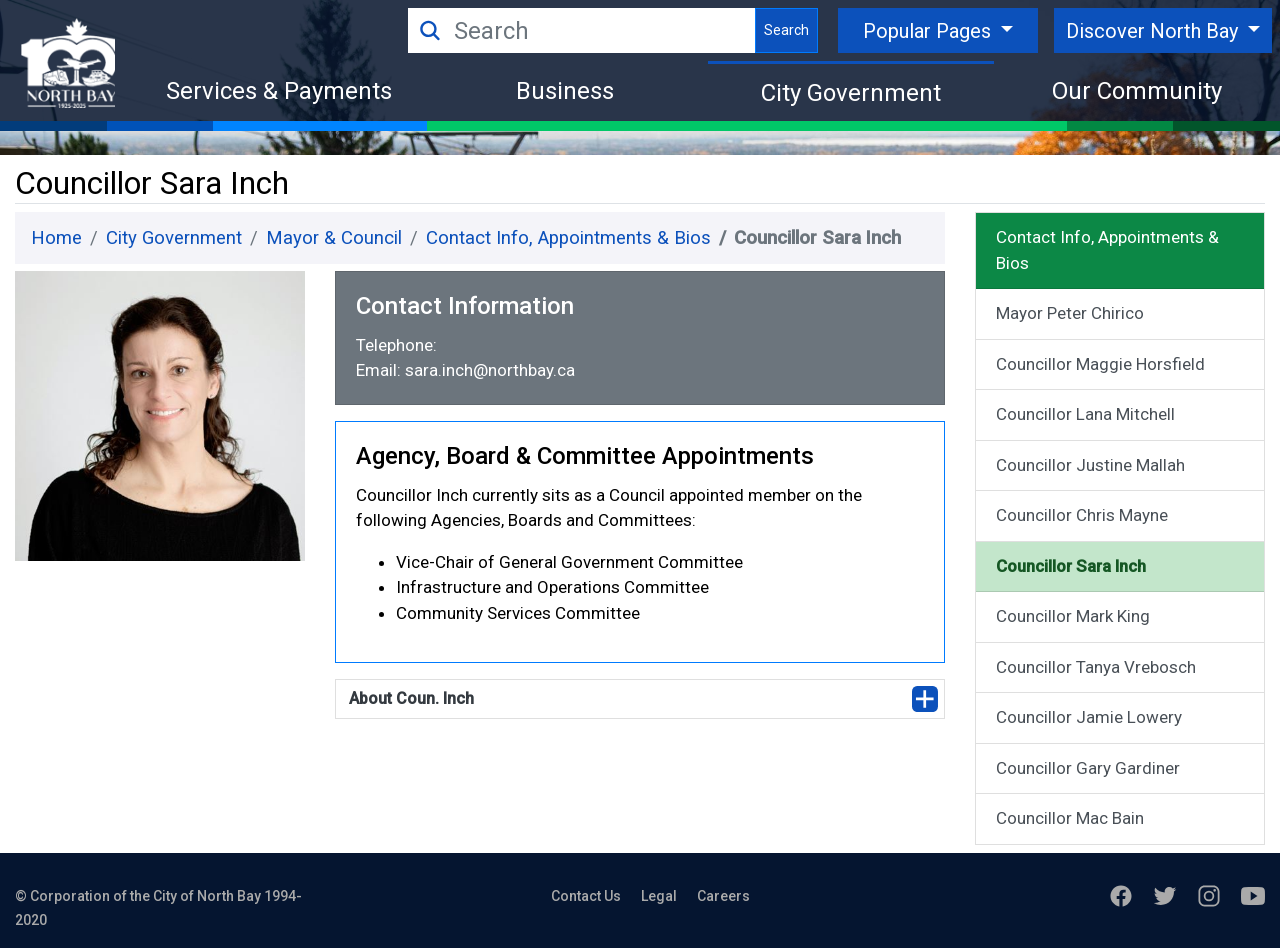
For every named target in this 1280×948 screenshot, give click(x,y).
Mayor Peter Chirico (1070, 313)
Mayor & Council (334, 238)
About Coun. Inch (411, 698)
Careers (723, 896)
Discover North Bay (1154, 31)
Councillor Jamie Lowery (1089, 717)
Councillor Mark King (1073, 616)
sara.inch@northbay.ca (490, 370)
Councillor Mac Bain (1070, 818)
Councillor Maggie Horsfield (1100, 364)
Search (786, 30)
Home (56, 238)
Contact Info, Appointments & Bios (568, 238)
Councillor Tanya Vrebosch (1096, 667)
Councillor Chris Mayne (1082, 515)
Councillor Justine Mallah (1090, 465)
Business (565, 91)
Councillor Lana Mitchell (1085, 414)
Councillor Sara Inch (1071, 566)
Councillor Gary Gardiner (1088, 768)
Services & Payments (279, 91)
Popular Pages (929, 31)
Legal (659, 896)
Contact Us (586, 896)
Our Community (1137, 91)
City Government (851, 93)
